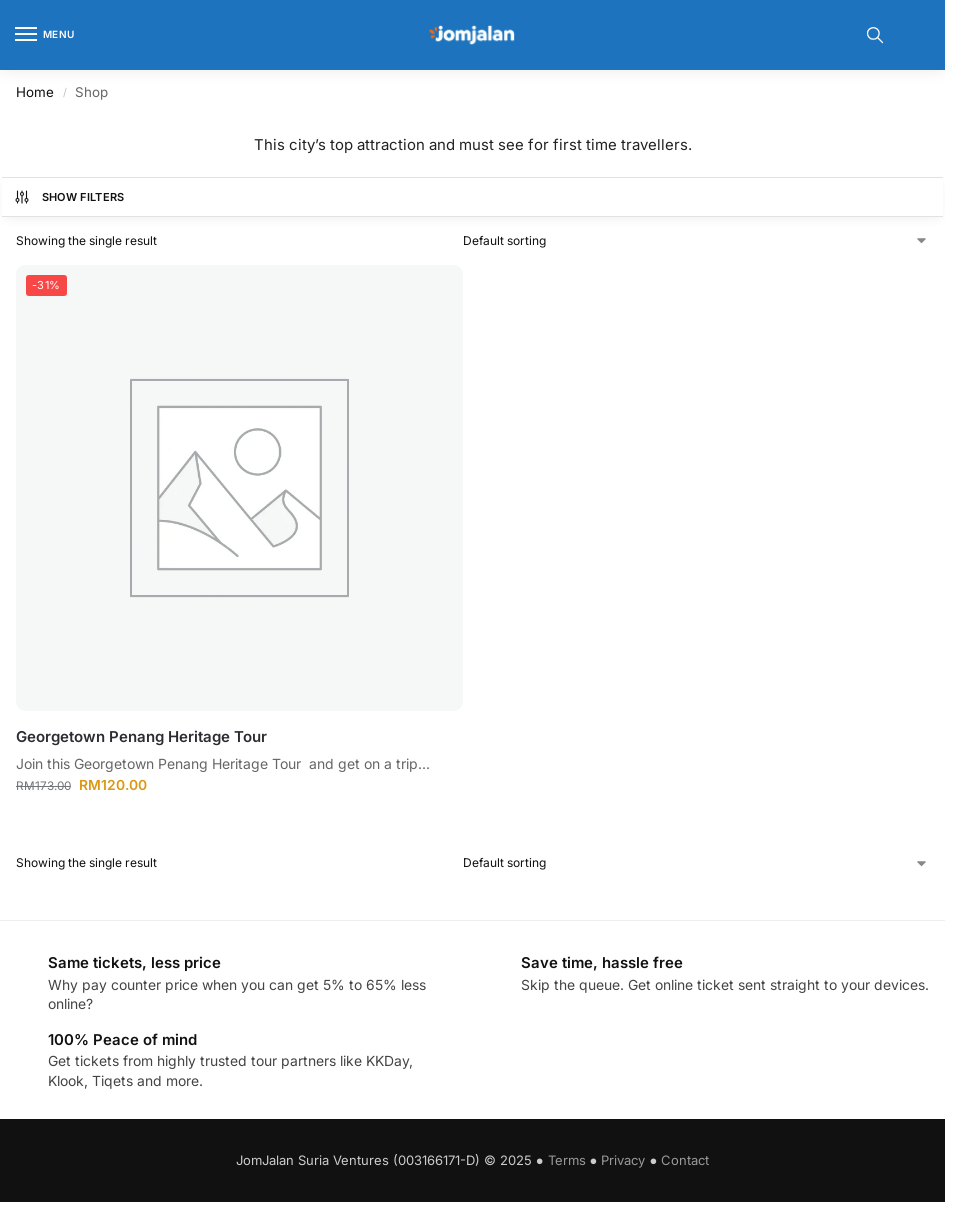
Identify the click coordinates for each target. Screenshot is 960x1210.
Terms (567, 1160)
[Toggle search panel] (875, 35)
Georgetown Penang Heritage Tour (141, 736)
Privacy (623, 1160)
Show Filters (69, 197)
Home (35, 92)
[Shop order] (696, 241)
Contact (685, 1160)
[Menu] (45, 35)
